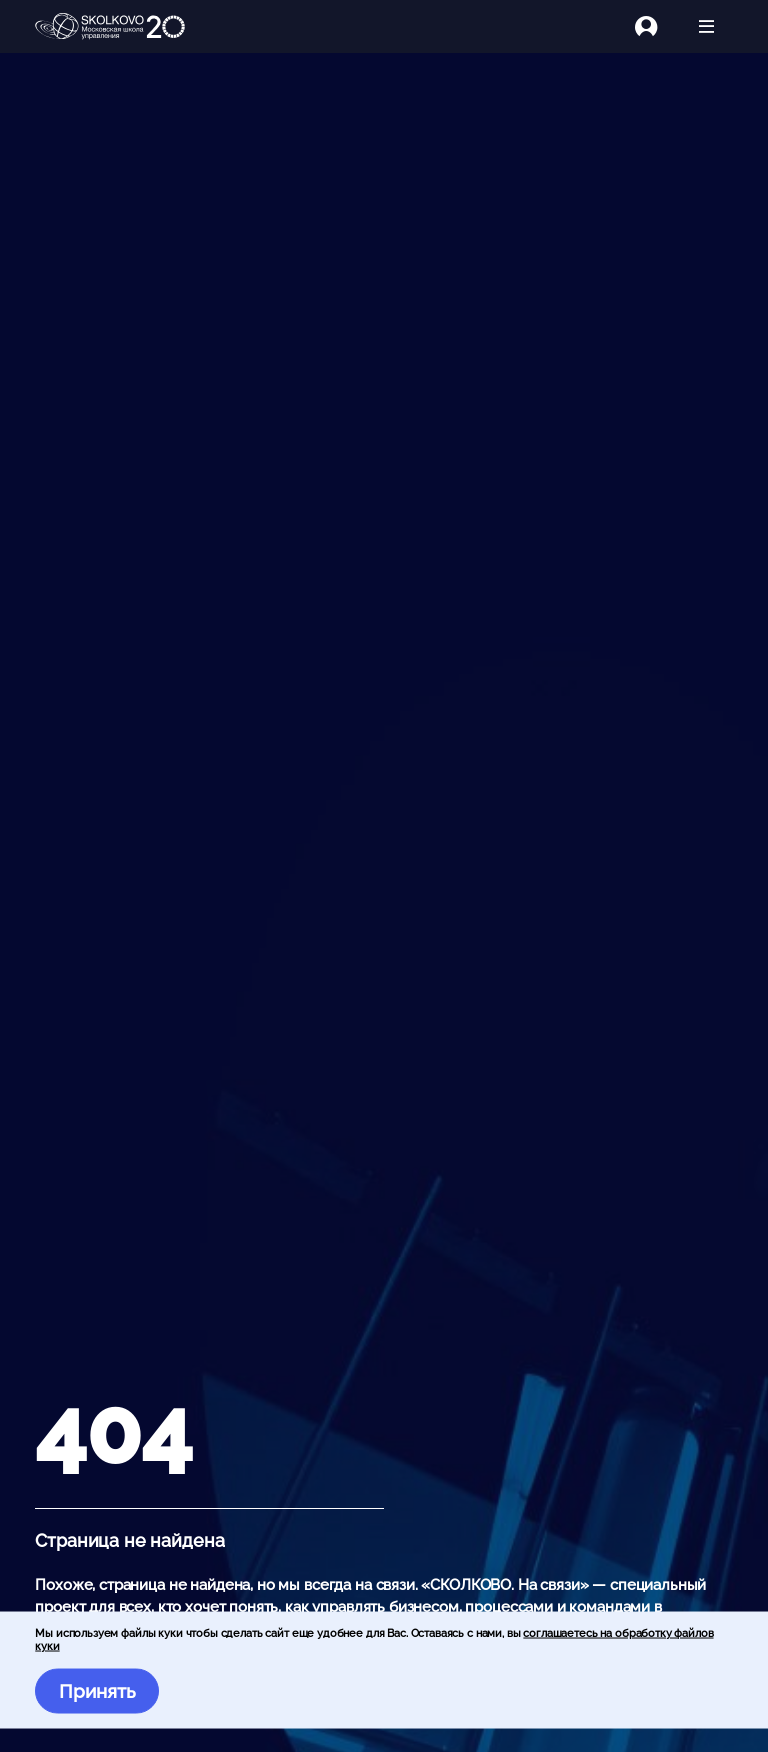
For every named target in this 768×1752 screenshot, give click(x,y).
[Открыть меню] (706, 26)
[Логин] (657, 26)
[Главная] (110, 27)
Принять (97, 1691)
